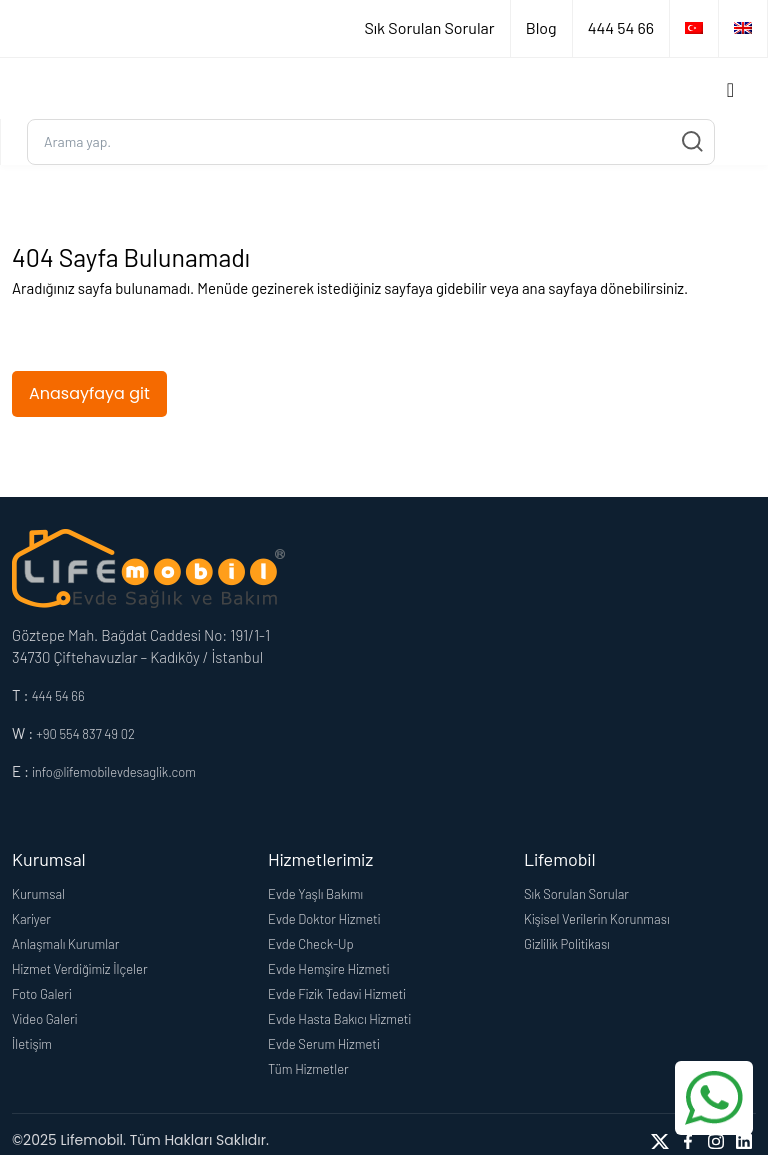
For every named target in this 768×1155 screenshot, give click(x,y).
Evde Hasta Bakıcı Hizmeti (339, 1019)
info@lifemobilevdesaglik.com (114, 772)
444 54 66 (621, 27)
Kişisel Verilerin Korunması (597, 919)
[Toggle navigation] (730, 88)
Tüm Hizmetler (308, 1069)
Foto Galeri (42, 994)
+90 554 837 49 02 (85, 734)
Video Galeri (44, 1019)
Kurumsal (38, 894)
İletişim (32, 1044)
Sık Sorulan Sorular (429, 27)
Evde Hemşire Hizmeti (328, 969)
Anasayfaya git (89, 393)
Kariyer (31, 919)
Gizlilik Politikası (567, 944)
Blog (541, 27)
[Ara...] (371, 142)
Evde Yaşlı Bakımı (315, 894)
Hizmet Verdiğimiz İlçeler (80, 969)
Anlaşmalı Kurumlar (65, 944)
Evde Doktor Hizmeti (324, 919)
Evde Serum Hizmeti (324, 1044)
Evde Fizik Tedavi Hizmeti (337, 994)
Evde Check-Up (311, 944)
